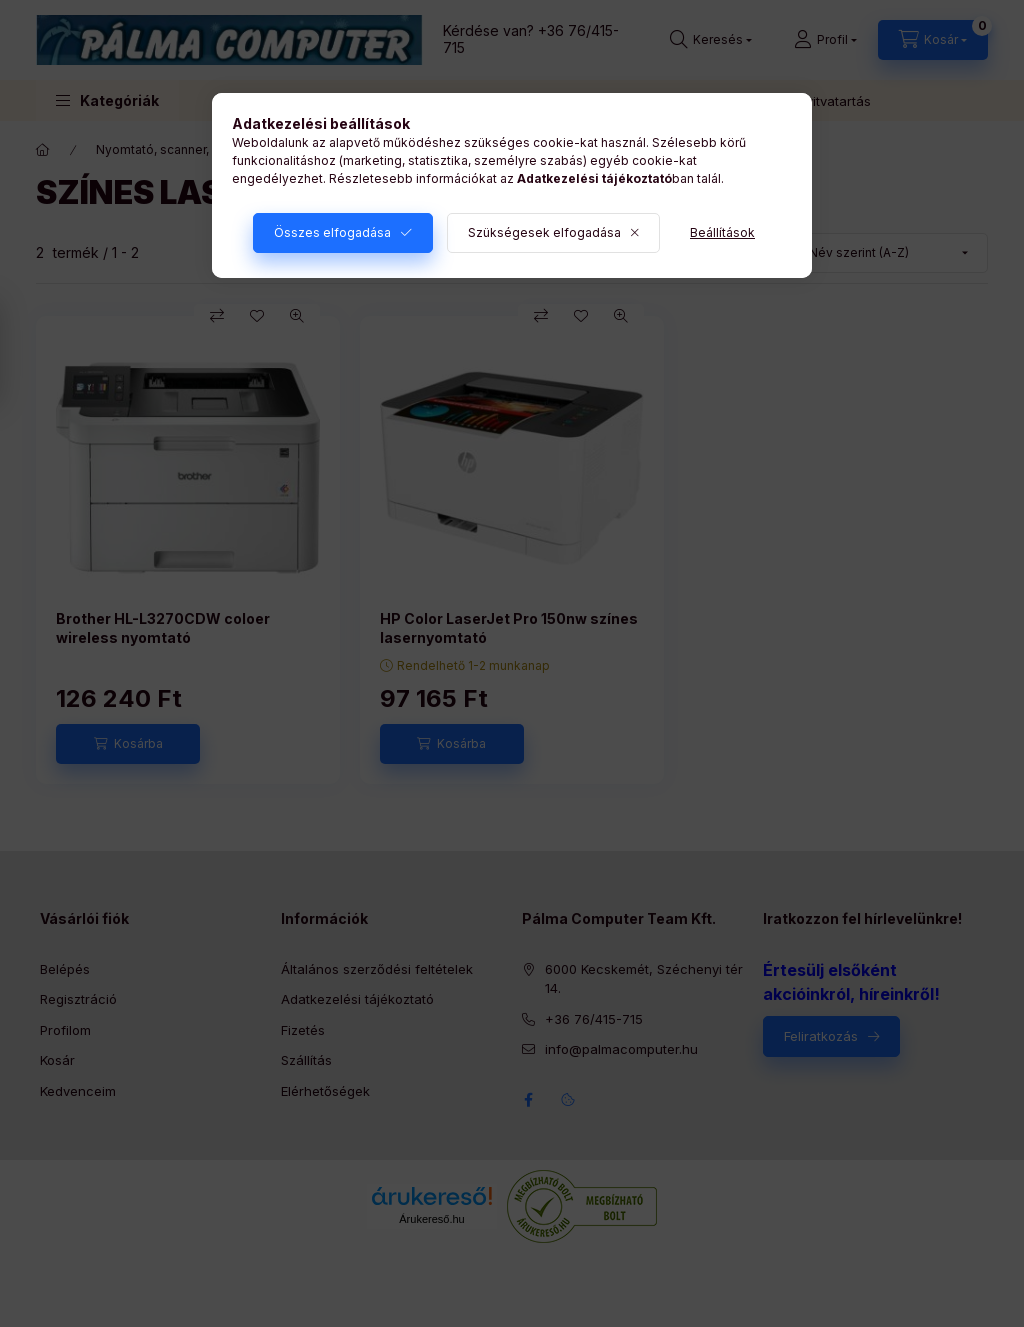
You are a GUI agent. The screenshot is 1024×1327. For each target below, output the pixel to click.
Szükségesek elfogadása (544, 232)
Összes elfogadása (332, 232)
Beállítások (722, 232)
